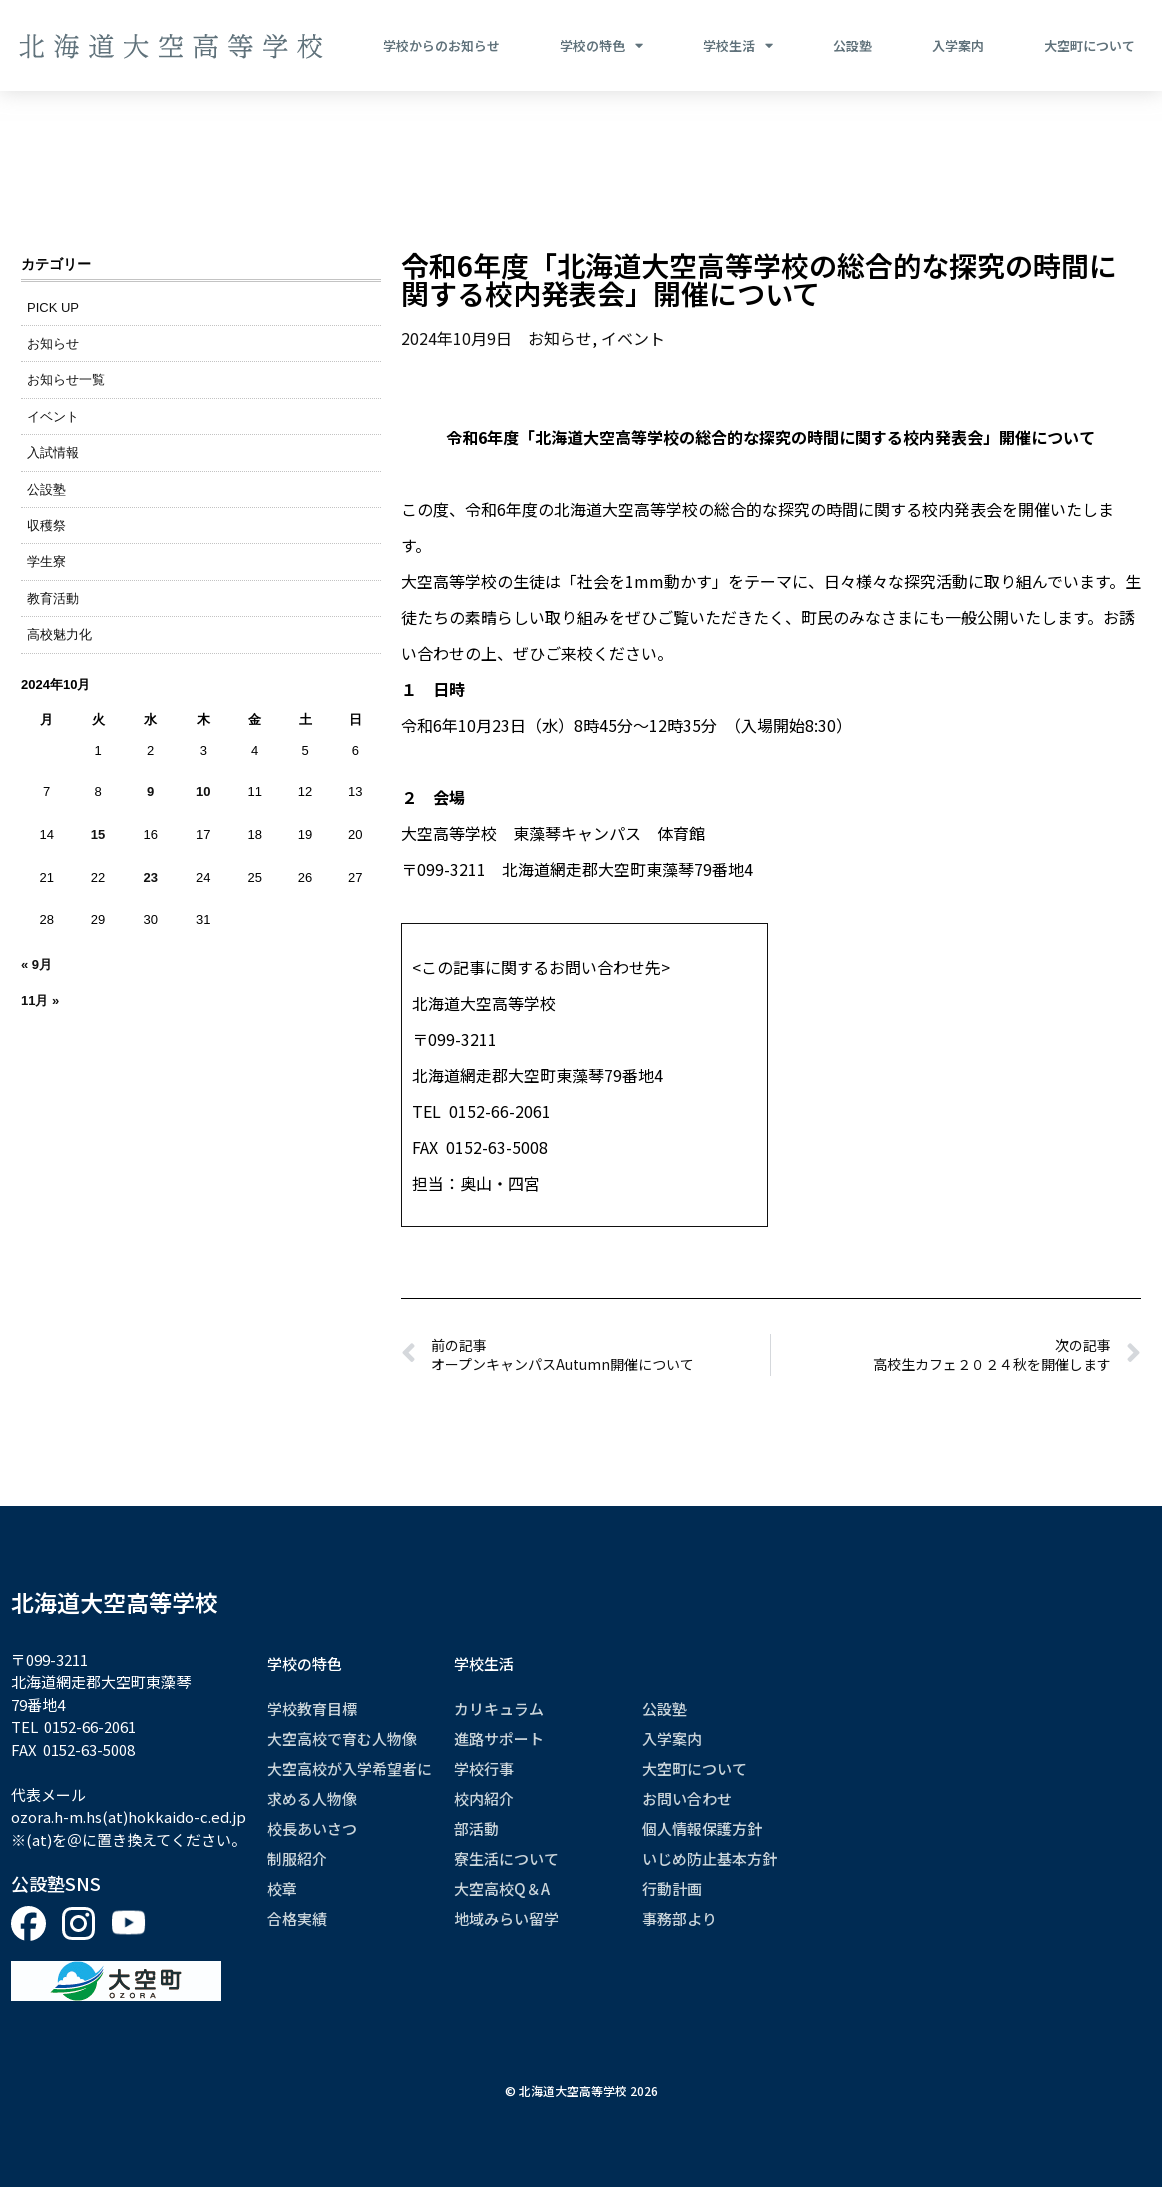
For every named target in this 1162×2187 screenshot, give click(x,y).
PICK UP (53, 307)
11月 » (40, 1000)
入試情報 (53, 452)
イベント (53, 416)
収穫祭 (46, 525)
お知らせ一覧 (66, 379)
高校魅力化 (59, 634)
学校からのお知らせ (441, 45)
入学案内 (958, 45)
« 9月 (36, 964)
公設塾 (852, 45)
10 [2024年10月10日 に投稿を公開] (203, 791)
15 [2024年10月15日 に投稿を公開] (98, 834)
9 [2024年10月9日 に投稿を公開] (150, 791)
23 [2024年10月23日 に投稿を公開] (150, 877)
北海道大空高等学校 (114, 1602)
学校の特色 (601, 46)
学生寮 (46, 561)
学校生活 (738, 46)
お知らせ (53, 343)
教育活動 (53, 598)
